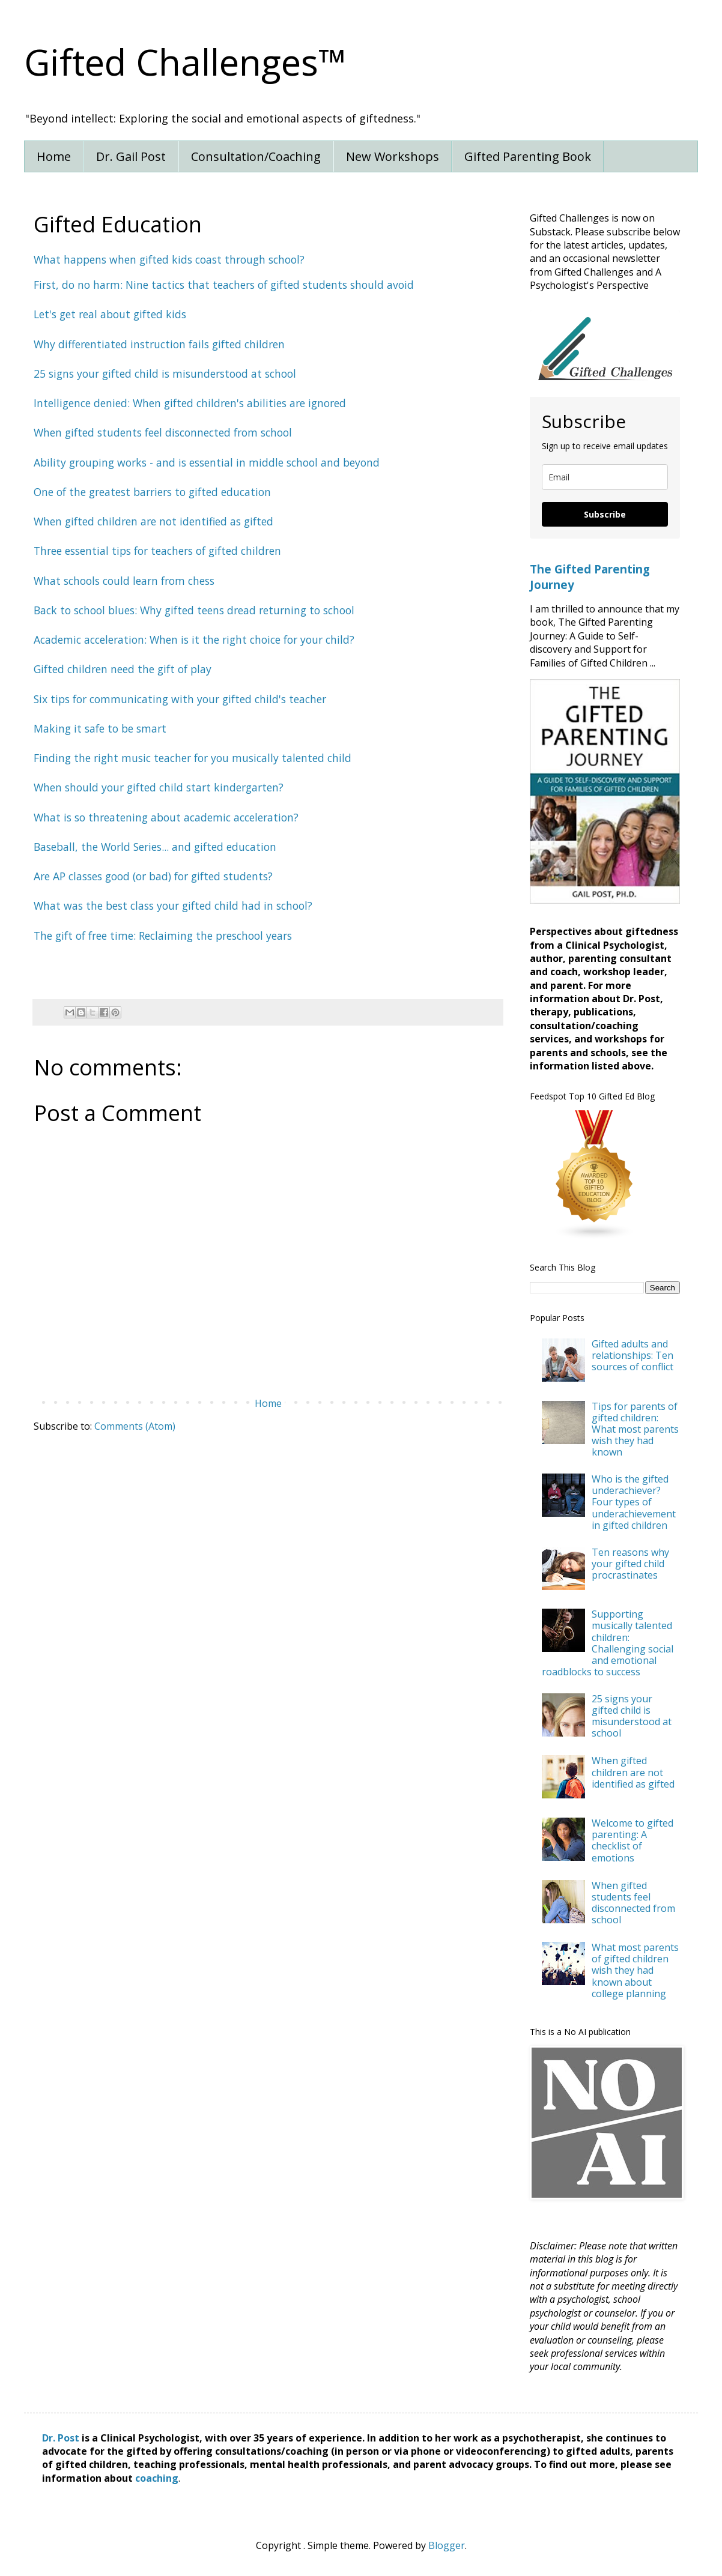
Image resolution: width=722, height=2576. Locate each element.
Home (54, 156)
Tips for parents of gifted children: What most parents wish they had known (635, 1429)
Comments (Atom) (134, 1426)
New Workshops (392, 156)
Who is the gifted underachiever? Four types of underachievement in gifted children (634, 1502)
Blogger (446, 2545)
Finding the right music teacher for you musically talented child (192, 758)
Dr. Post (60, 2437)
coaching (156, 2478)
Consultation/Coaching (256, 156)
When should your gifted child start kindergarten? (159, 787)
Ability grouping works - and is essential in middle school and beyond (207, 462)
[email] (605, 477)
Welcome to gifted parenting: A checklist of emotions (632, 1840)
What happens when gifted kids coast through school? (169, 259)
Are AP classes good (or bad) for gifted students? (153, 876)
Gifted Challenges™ (185, 61)
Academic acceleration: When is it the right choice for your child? (194, 639)
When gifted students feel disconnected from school (633, 1903)
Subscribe (605, 514)
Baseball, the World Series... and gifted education (155, 846)
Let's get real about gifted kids (110, 314)
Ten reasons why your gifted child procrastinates (630, 1564)
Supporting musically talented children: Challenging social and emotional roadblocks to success (607, 1642)
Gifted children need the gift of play (122, 669)
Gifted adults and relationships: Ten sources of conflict (632, 1355)
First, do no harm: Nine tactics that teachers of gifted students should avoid (224, 284)
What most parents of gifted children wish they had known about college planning (635, 1970)
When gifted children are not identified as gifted (633, 1772)
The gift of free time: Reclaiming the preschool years (163, 935)
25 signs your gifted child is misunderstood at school (632, 1716)
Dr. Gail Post (131, 156)
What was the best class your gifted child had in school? (173, 905)
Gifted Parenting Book (527, 156)
